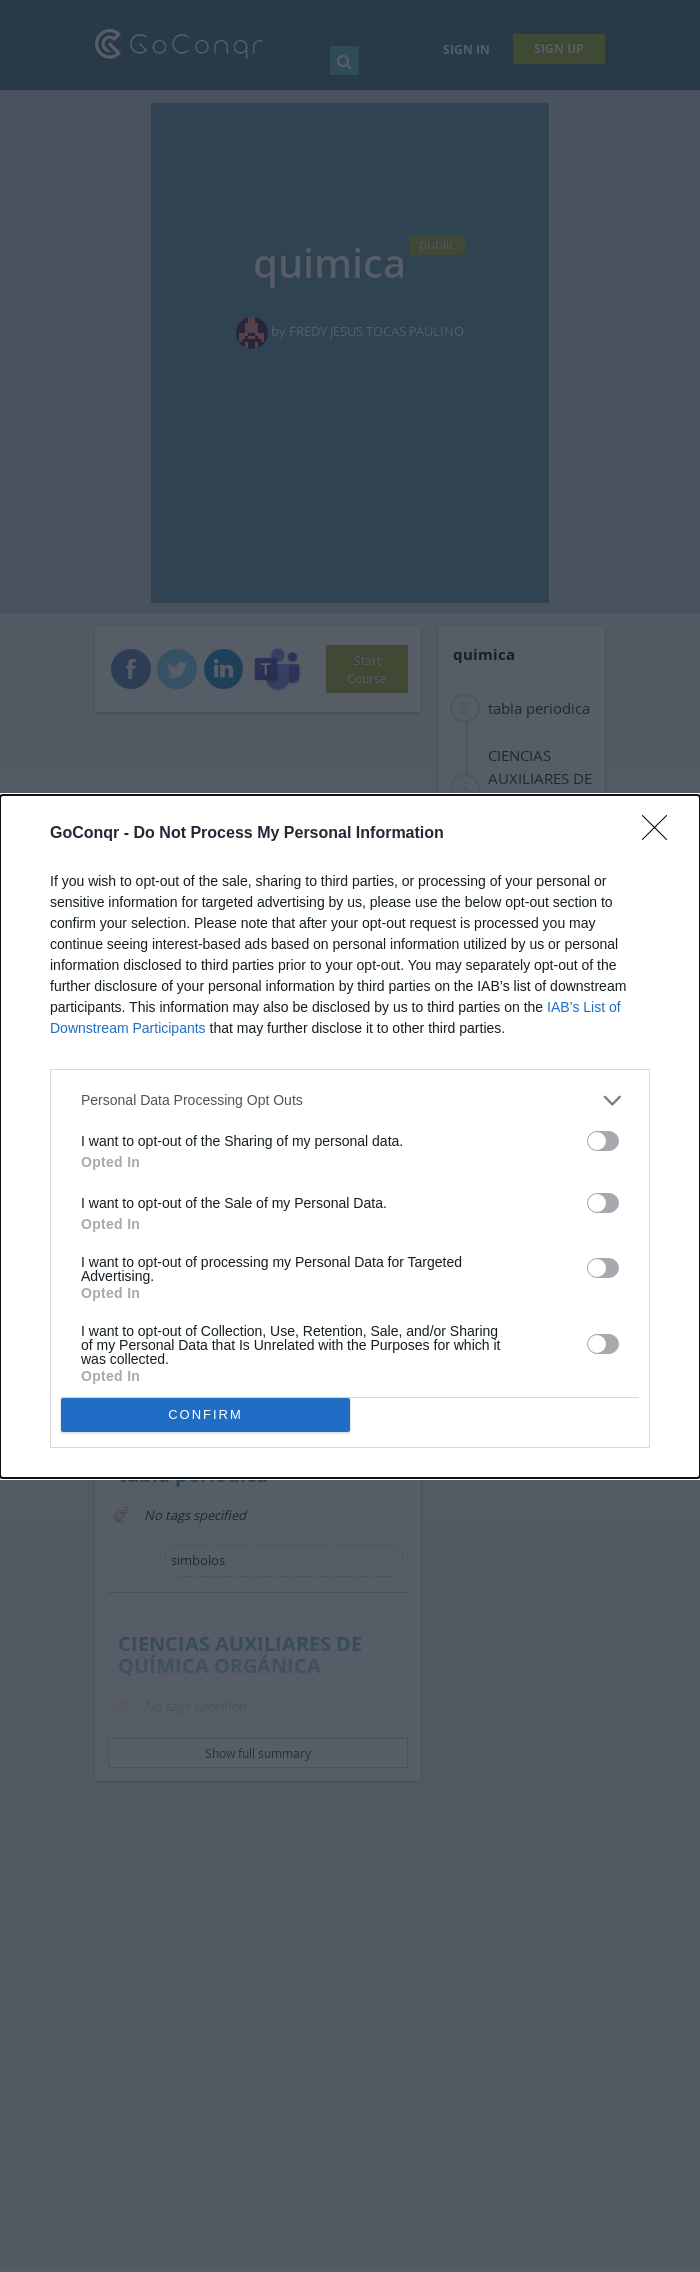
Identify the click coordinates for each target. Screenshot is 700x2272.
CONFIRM (205, 1414)
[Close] (661, 834)
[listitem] (350, 1100)
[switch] (603, 1141)
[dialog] (350, 1136)
